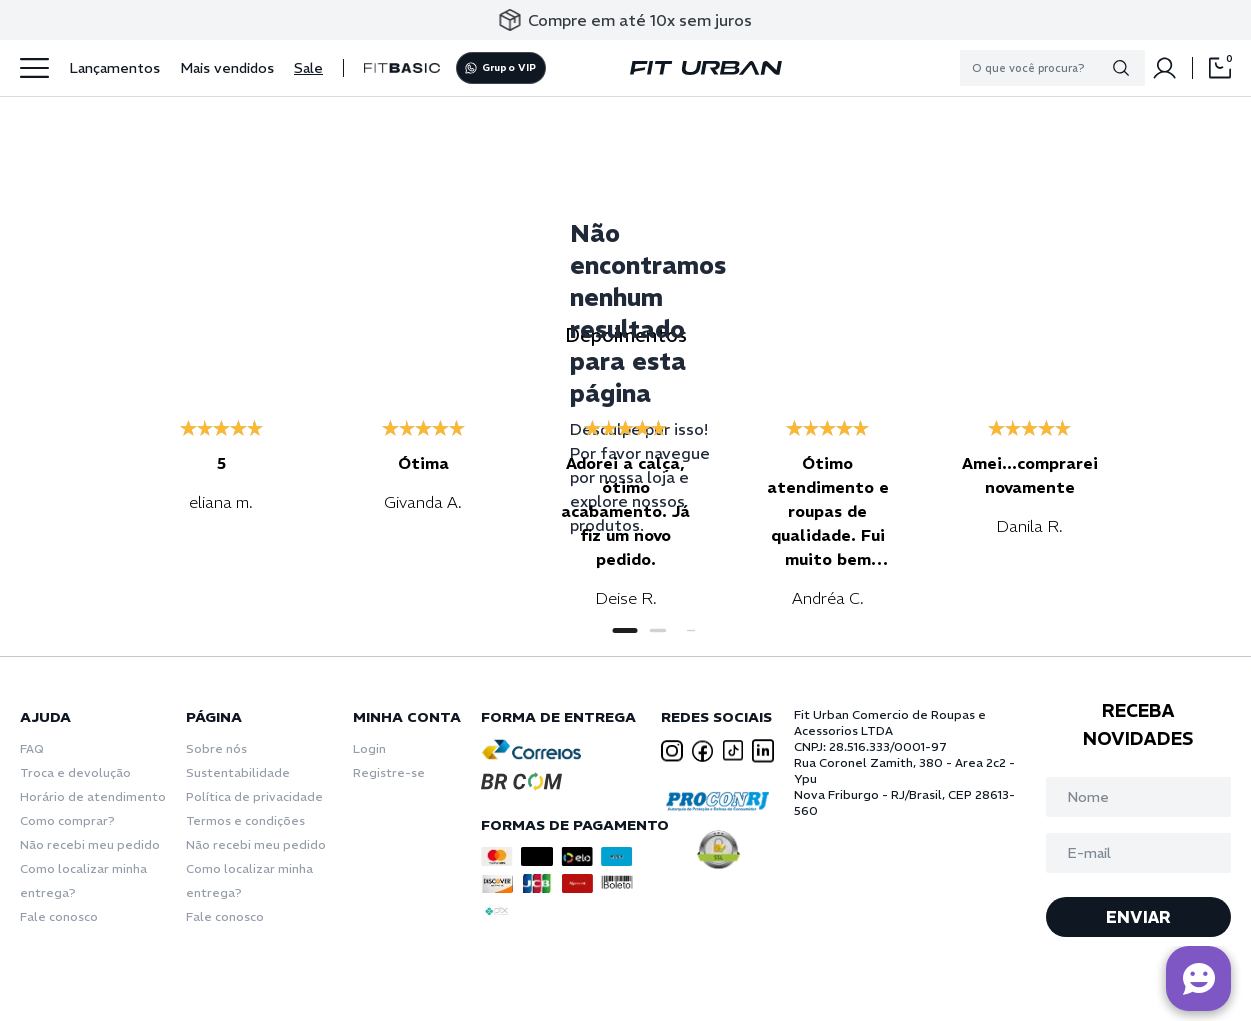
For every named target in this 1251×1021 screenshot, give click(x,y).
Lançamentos (114, 68)
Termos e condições (245, 820)
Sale (308, 68)
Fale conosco (59, 916)
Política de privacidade (254, 796)
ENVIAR (1138, 917)
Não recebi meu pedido (90, 844)
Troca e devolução (75, 772)
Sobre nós (216, 748)
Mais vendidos (227, 68)
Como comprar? (67, 820)
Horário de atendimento (93, 796)
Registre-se (389, 772)
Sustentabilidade (238, 772)
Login (369, 748)
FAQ (32, 748)
